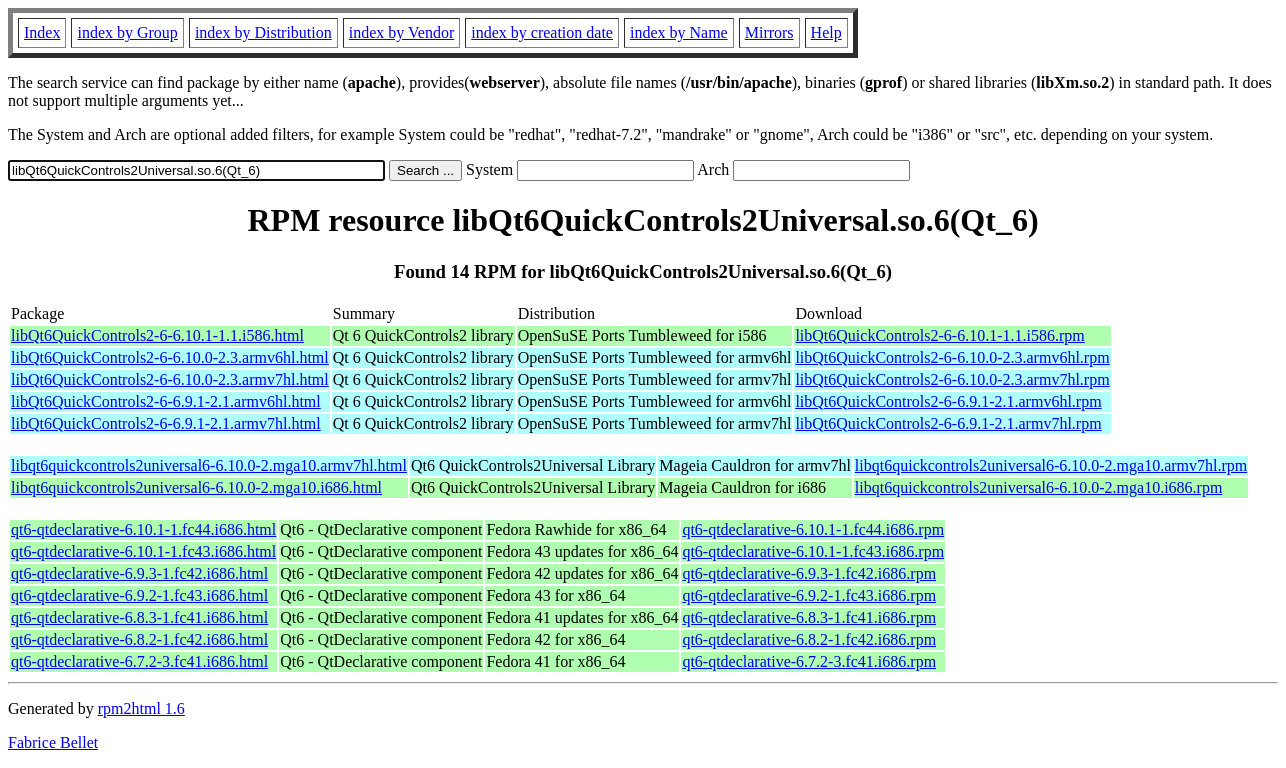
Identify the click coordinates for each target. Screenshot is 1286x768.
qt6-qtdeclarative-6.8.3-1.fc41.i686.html (139, 617)
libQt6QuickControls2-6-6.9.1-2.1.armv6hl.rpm (948, 401)
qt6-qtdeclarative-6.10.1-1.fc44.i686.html (143, 529)
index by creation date (542, 32)
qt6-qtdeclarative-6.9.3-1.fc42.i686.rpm (809, 573)
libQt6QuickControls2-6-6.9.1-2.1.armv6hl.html (166, 401)
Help (826, 32)
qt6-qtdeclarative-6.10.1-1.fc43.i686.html (143, 551)
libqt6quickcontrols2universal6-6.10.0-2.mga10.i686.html (196, 487)
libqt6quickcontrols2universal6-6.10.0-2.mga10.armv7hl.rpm (1051, 465)
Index (42, 32)
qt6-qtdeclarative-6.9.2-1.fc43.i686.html (139, 595)
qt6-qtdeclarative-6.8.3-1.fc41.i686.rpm (809, 617)
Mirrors (769, 32)
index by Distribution (263, 32)
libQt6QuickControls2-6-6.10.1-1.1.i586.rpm (939, 335)
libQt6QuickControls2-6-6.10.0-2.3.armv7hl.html (170, 379)
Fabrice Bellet (53, 742)
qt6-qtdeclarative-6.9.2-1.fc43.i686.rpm (809, 595)
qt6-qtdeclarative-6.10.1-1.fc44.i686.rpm (813, 529)
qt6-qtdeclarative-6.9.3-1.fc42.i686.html (139, 573)
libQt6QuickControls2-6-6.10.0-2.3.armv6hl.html (170, 357)
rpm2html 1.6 (141, 708)
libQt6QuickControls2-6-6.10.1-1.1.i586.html (157, 335)
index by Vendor (401, 32)
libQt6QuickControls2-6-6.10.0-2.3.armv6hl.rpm (952, 357)
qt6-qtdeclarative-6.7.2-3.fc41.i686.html (139, 661)
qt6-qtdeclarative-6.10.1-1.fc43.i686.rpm (813, 551)
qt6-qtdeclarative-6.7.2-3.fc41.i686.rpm (809, 661)
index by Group (127, 32)
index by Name (679, 32)
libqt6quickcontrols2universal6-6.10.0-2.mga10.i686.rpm (1039, 487)
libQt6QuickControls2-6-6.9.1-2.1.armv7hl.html (166, 423)
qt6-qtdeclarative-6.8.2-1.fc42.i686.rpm (809, 639)
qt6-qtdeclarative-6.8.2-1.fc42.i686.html (139, 639)
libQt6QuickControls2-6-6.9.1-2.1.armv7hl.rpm (948, 423)
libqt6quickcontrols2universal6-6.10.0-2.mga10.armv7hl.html (209, 465)
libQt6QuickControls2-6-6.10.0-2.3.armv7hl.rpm (952, 379)
